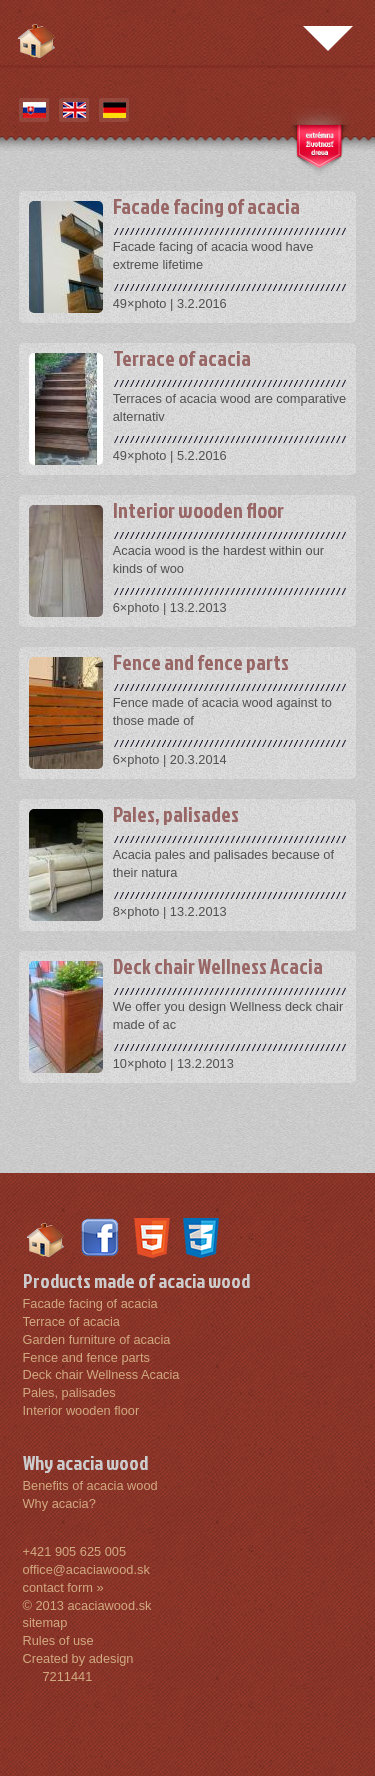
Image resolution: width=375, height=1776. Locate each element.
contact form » (63, 1587)
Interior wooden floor (81, 1410)
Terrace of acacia (71, 1321)
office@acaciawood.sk (86, 1569)
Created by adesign (78, 1658)
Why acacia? (59, 1503)
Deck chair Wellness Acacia (101, 1374)
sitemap (45, 1622)
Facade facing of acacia (90, 1303)
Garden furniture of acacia (97, 1339)
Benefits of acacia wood (90, 1485)
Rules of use (58, 1640)
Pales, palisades (69, 1392)
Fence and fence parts (86, 1357)
